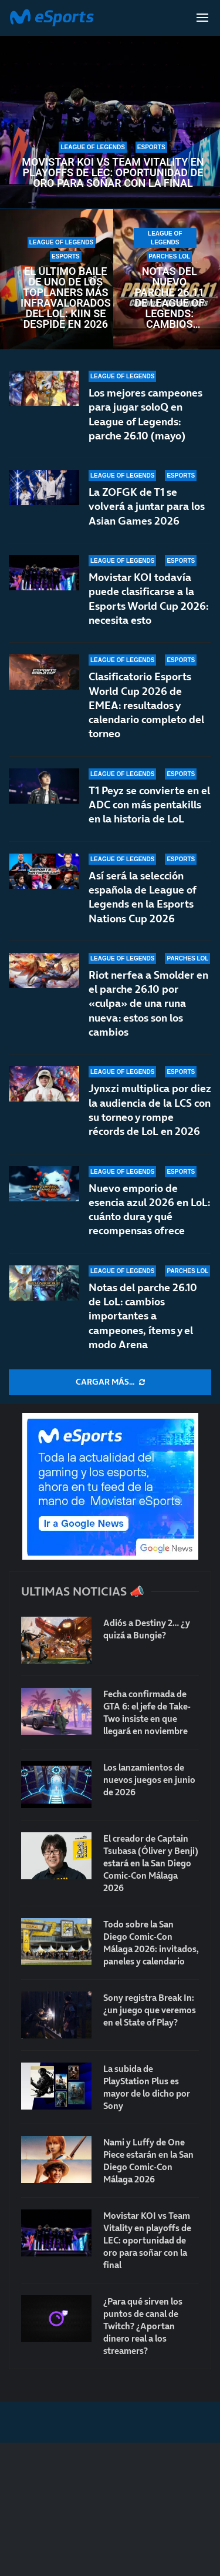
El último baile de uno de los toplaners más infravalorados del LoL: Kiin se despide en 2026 (66, 298)
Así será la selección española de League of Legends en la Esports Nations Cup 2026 (142, 897)
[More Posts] (110, 1382)
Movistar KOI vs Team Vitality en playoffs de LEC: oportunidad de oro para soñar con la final (113, 173)
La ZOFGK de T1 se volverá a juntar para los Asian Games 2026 (147, 506)
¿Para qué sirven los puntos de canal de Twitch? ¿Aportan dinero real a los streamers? (142, 2326)
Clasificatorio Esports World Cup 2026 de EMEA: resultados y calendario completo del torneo (146, 705)
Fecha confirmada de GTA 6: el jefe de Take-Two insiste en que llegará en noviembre (147, 1712)
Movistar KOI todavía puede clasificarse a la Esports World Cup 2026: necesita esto (148, 598)
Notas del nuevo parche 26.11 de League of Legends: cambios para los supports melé (169, 298)
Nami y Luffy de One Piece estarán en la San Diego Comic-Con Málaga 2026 (148, 2160)
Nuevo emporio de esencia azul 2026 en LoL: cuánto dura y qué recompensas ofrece (149, 1216)
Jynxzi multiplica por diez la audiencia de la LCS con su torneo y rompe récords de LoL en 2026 (150, 1110)
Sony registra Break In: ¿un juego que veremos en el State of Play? (149, 2009)
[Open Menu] (202, 17)
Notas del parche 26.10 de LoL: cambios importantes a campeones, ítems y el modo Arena (143, 1316)
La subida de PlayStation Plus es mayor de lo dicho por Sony (146, 2087)
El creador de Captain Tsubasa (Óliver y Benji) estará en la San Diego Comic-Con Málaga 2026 (150, 1863)
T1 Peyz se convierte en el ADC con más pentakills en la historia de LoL (149, 805)
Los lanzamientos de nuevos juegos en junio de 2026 (149, 1779)
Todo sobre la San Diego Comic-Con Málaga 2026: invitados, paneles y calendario (151, 1942)
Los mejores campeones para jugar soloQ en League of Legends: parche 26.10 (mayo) (145, 414)
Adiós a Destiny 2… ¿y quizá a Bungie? (146, 1629)
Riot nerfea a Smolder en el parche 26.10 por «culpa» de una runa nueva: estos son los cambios (148, 1003)
